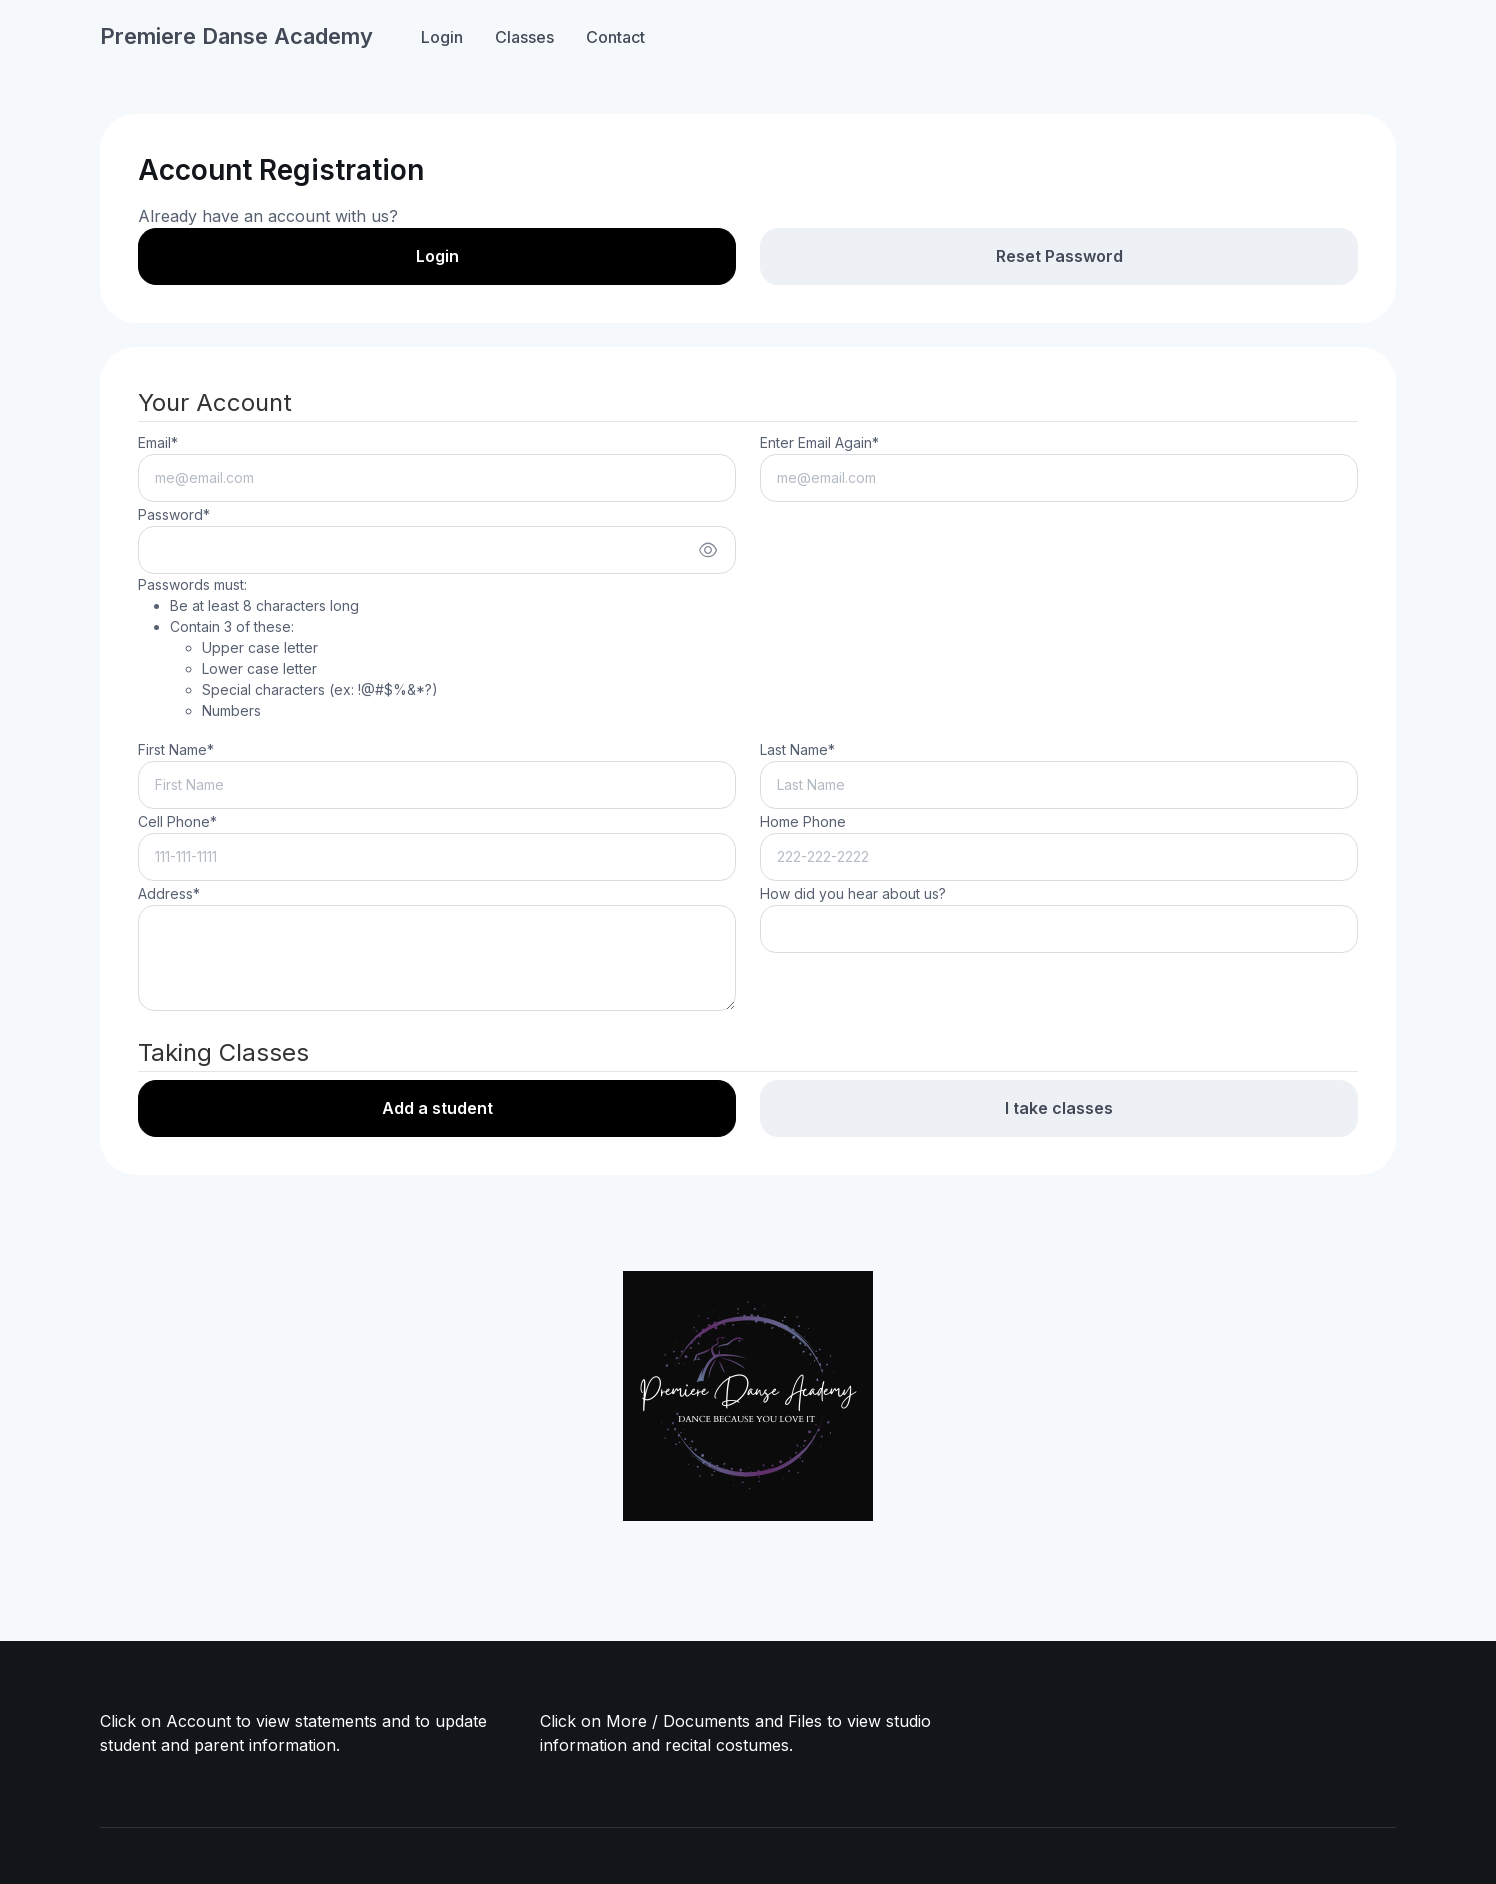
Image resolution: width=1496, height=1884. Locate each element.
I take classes (1059, 1108)
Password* (174, 514)
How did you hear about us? (853, 893)
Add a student (437, 1108)
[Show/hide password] (708, 550)
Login (442, 37)
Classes (524, 37)
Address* (169, 893)
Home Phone (803, 821)
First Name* (176, 749)
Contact (615, 37)
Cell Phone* (177, 821)
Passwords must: (288, 648)
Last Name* (797, 749)
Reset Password (1059, 256)
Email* (158, 442)
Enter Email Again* (819, 442)
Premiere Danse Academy (236, 36)
